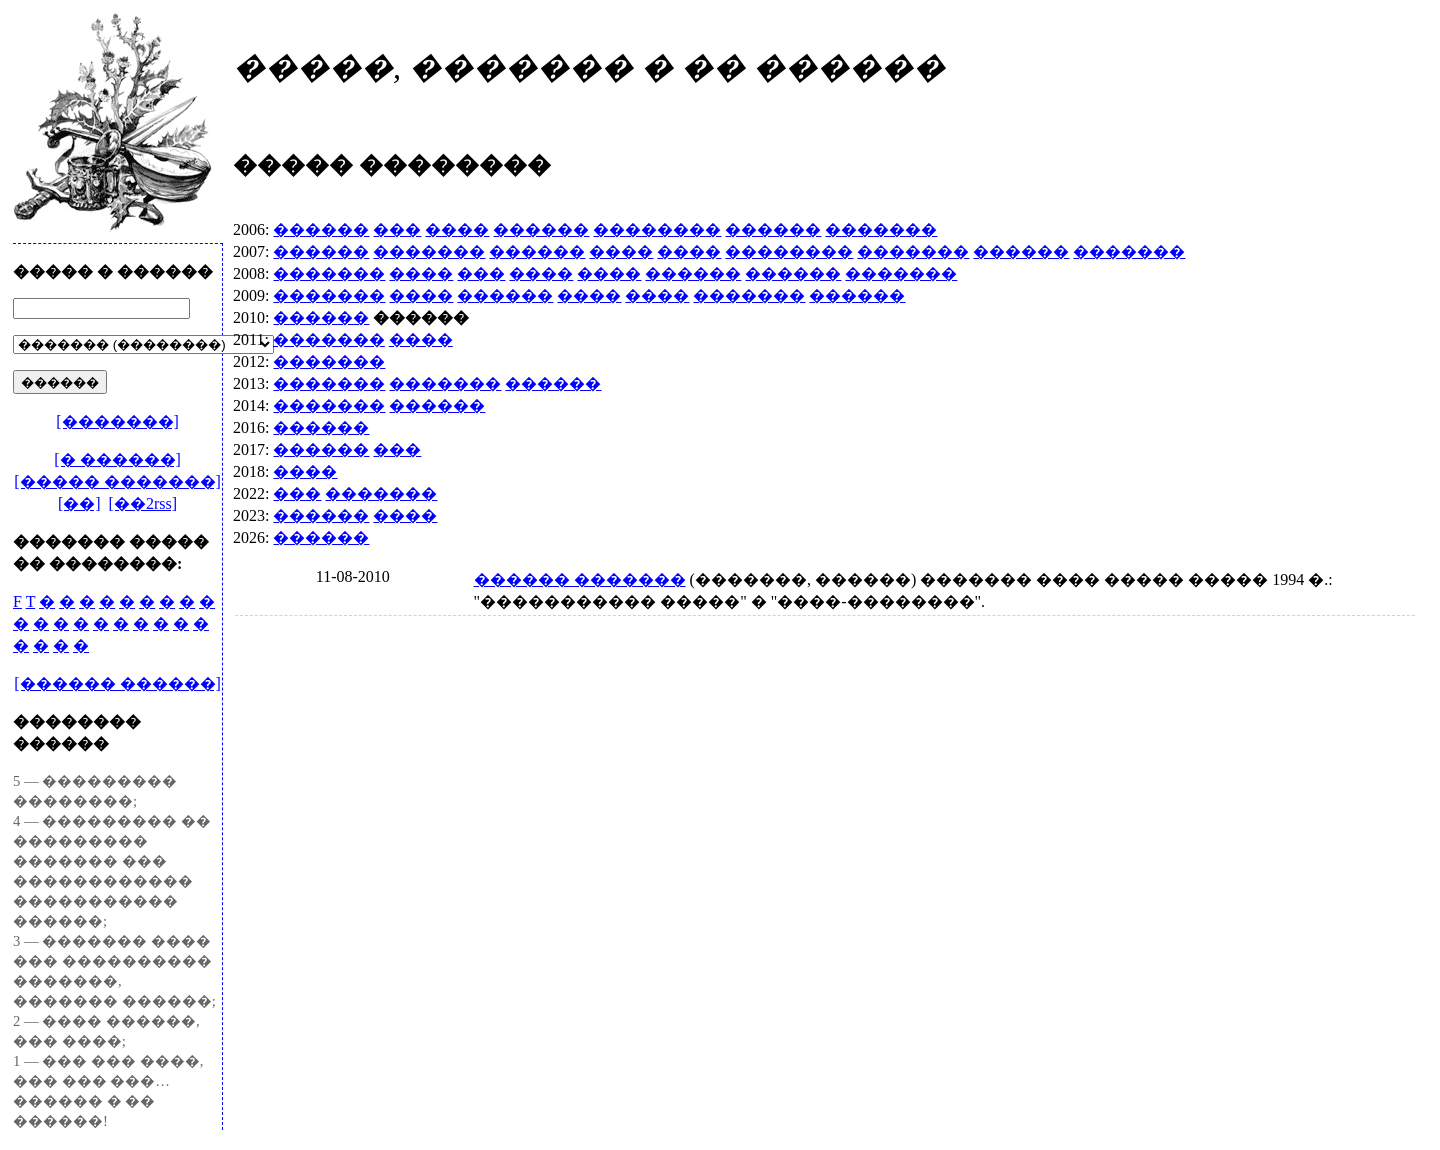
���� (457, 229)
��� (397, 229)
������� (881, 229)
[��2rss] (143, 503)
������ (321, 229)
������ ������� (580, 579)
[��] (79, 503)
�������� (657, 229)
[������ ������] (117, 683)
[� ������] (117, 459)
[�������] (117, 421)
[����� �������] (117, 481)
